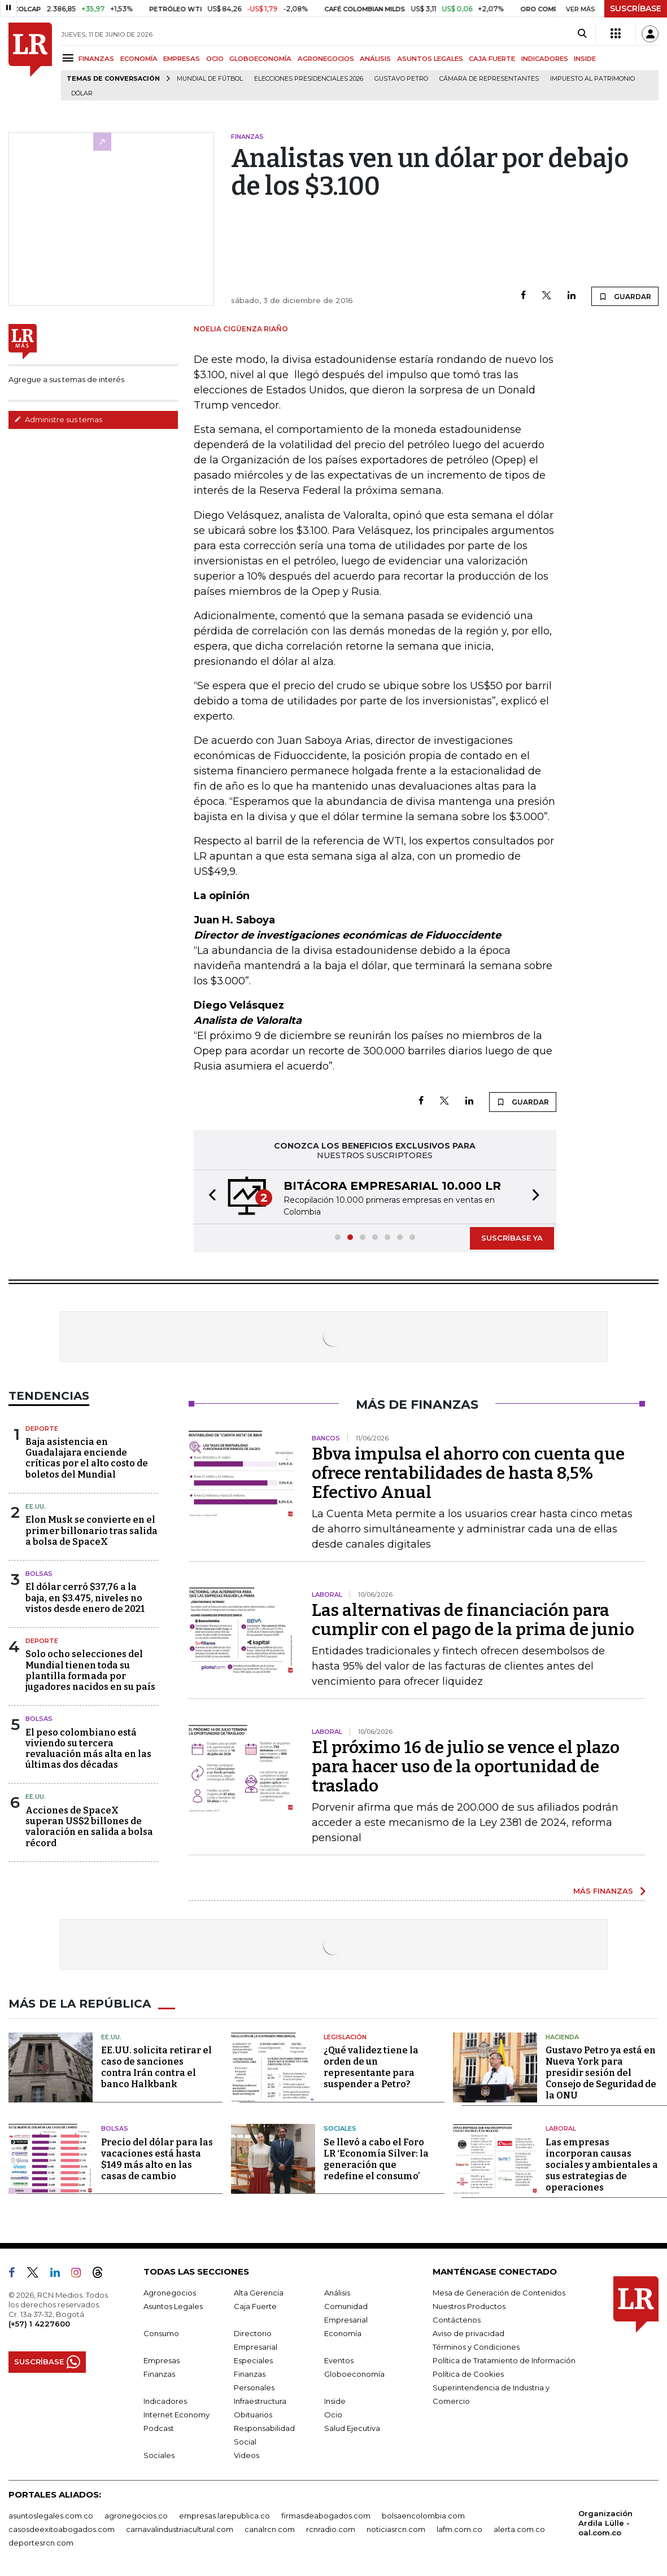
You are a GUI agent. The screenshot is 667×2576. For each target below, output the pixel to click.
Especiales (253, 2359)
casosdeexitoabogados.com (61, 2528)
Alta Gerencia (259, 2292)
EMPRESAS (181, 59)
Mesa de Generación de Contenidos (499, 2292)
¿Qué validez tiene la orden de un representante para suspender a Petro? (371, 2067)
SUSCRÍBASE (635, 8)
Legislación (345, 2036)
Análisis (337, 2292)
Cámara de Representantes (489, 78)
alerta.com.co (519, 2528)
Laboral (561, 2128)
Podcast (158, 2427)
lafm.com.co (459, 2528)
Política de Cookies (468, 2373)
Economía (342, 2332)
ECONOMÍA (139, 59)
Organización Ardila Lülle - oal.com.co (605, 2522)
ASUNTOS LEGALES (430, 59)
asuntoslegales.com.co (50, 2515)
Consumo (161, 2332)
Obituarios (253, 2414)
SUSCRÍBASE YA (512, 1237)
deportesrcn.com (40, 2542)
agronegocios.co (136, 2515)
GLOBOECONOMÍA (260, 59)
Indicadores (165, 2400)
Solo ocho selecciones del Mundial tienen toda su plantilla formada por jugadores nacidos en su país (90, 1670)
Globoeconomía (354, 2373)
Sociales (340, 2128)
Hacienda (562, 2036)
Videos (246, 2454)
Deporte (41, 1428)
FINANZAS (96, 59)
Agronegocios (169, 2292)
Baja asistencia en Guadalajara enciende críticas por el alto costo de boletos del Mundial (86, 1458)
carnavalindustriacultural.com (179, 2528)
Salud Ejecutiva (352, 2427)
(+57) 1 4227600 (39, 2323)
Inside (335, 2400)
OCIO (215, 59)
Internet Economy (176, 2414)
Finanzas (159, 2373)
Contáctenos (457, 2319)
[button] (209, 1197)
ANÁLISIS (375, 59)
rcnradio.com (330, 2528)
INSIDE (585, 59)
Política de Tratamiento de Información (504, 2359)
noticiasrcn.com (396, 2528)
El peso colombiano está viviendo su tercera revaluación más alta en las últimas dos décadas (88, 1749)
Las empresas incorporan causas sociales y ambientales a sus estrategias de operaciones (602, 2164)
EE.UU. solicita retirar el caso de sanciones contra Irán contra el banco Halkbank (156, 2067)
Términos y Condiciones (476, 2346)
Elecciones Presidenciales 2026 (308, 78)
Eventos (339, 2359)
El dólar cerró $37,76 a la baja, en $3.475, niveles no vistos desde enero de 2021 (85, 1597)
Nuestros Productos (469, 2305)
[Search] (582, 34)
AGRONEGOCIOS (326, 59)
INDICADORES (544, 59)
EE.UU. (35, 1506)
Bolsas (39, 1574)
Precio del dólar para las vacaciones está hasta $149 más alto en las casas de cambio (157, 2158)
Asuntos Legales (173, 2305)
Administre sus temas (58, 419)
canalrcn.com (270, 2528)
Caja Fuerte (255, 2305)
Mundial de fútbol (210, 78)
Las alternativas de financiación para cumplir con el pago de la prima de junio (473, 1620)
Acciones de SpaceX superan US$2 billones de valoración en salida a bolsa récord (89, 1826)
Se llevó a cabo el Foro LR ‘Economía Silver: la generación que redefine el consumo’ (376, 2158)
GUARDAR (625, 296)
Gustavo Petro (401, 78)
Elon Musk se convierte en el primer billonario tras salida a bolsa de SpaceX (91, 1530)
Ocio (333, 2414)
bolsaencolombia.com (423, 2515)
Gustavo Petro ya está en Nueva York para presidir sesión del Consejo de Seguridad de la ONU (601, 2073)
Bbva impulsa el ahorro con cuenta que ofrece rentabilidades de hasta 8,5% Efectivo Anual (468, 1473)
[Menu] (70, 57)
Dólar (82, 93)
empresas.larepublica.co (224, 2515)
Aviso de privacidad (468, 2332)
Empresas (161, 2359)
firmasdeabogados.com (325, 2515)
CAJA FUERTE (492, 59)
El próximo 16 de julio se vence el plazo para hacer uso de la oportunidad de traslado (466, 1766)
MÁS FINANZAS (603, 1890)
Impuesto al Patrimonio (592, 78)
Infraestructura (260, 2400)
